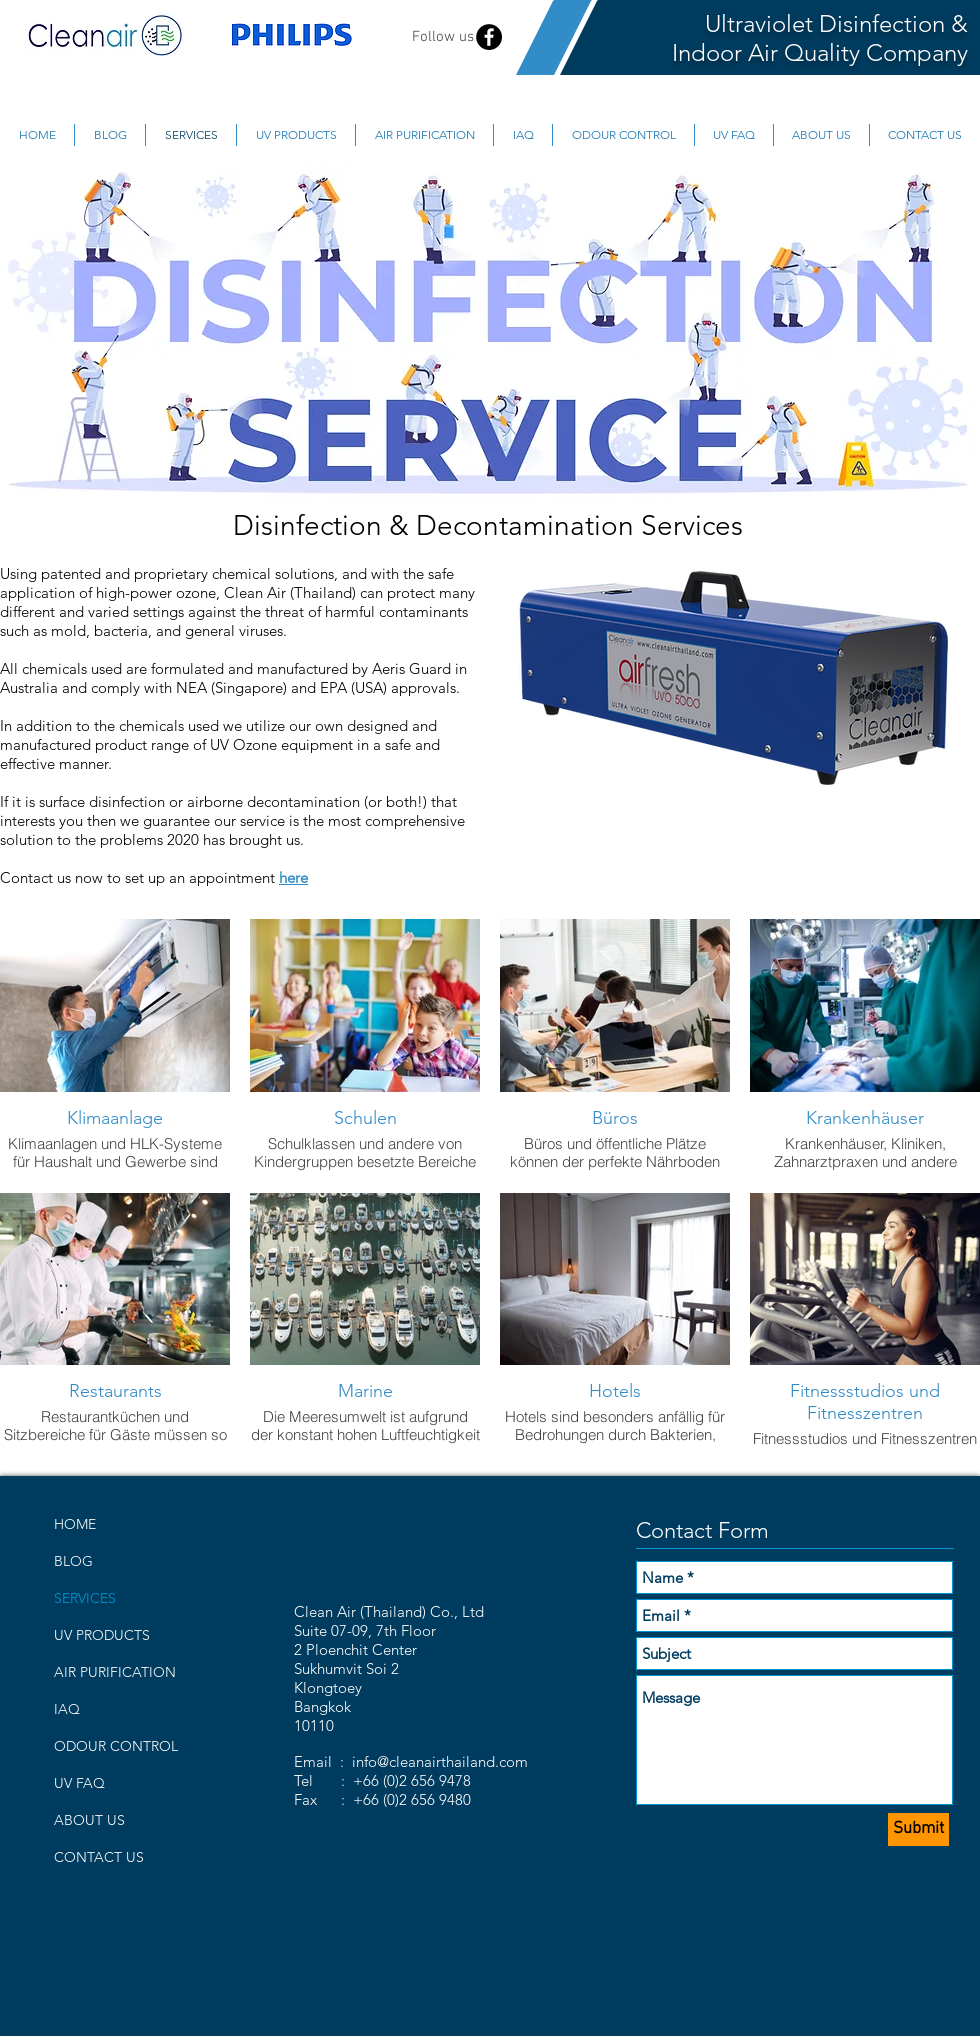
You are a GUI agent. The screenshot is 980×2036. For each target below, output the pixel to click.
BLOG (73, 1561)
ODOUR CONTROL (116, 1746)
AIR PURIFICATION (115, 1672)
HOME (75, 1524)
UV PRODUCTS (102, 1635)
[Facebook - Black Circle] (489, 37)
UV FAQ (79, 1783)
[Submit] (918, 1829)
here (293, 877)
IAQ (67, 1709)
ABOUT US (89, 1820)
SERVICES (85, 1598)
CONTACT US (99, 1857)
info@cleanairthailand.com (440, 1761)
